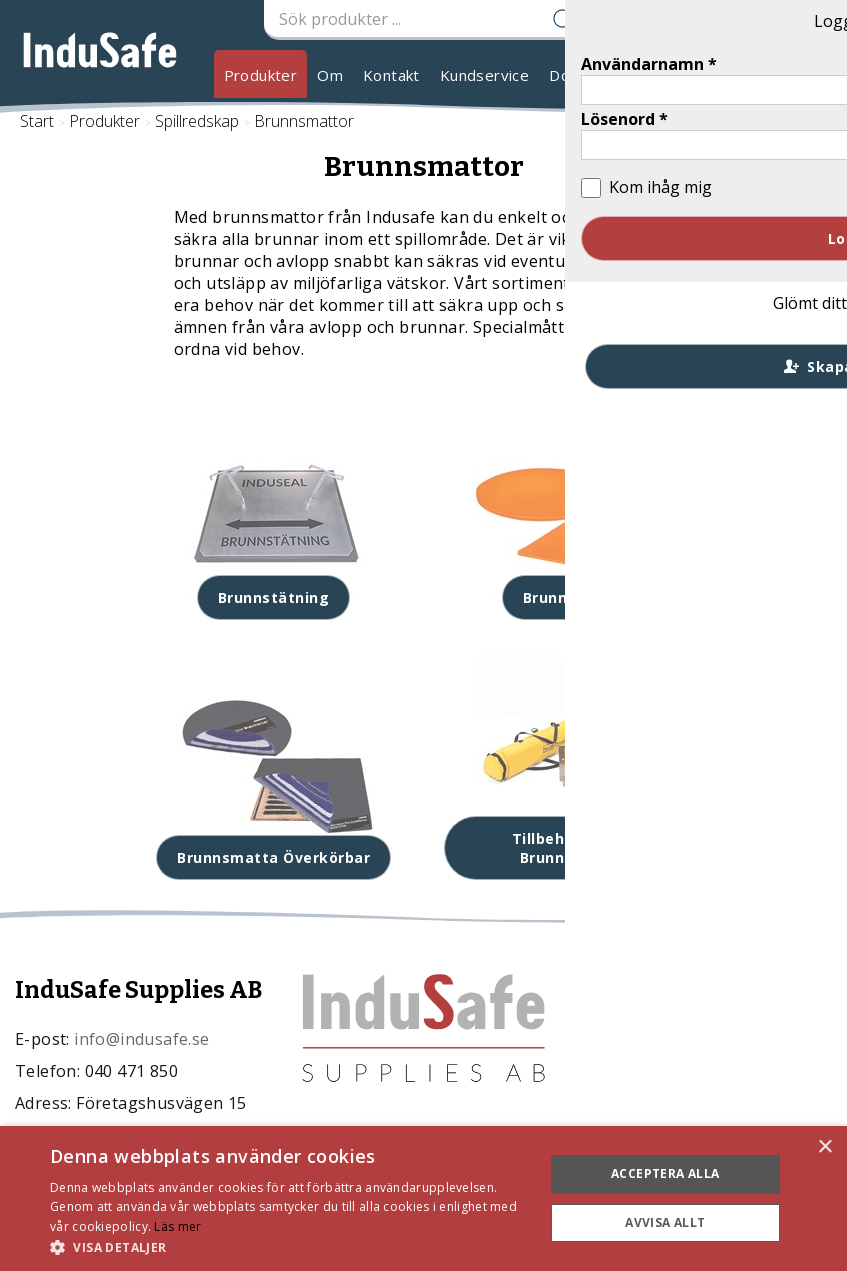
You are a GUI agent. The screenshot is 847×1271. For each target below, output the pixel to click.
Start (37, 121)
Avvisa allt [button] (665, 1222)
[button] (289, 1246)
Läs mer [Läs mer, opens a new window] (177, 1226)
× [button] (824, 1147)
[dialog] (423, 1198)
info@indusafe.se (141, 1039)
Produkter (261, 75)
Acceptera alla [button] (665, 1173)
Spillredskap (197, 121)
